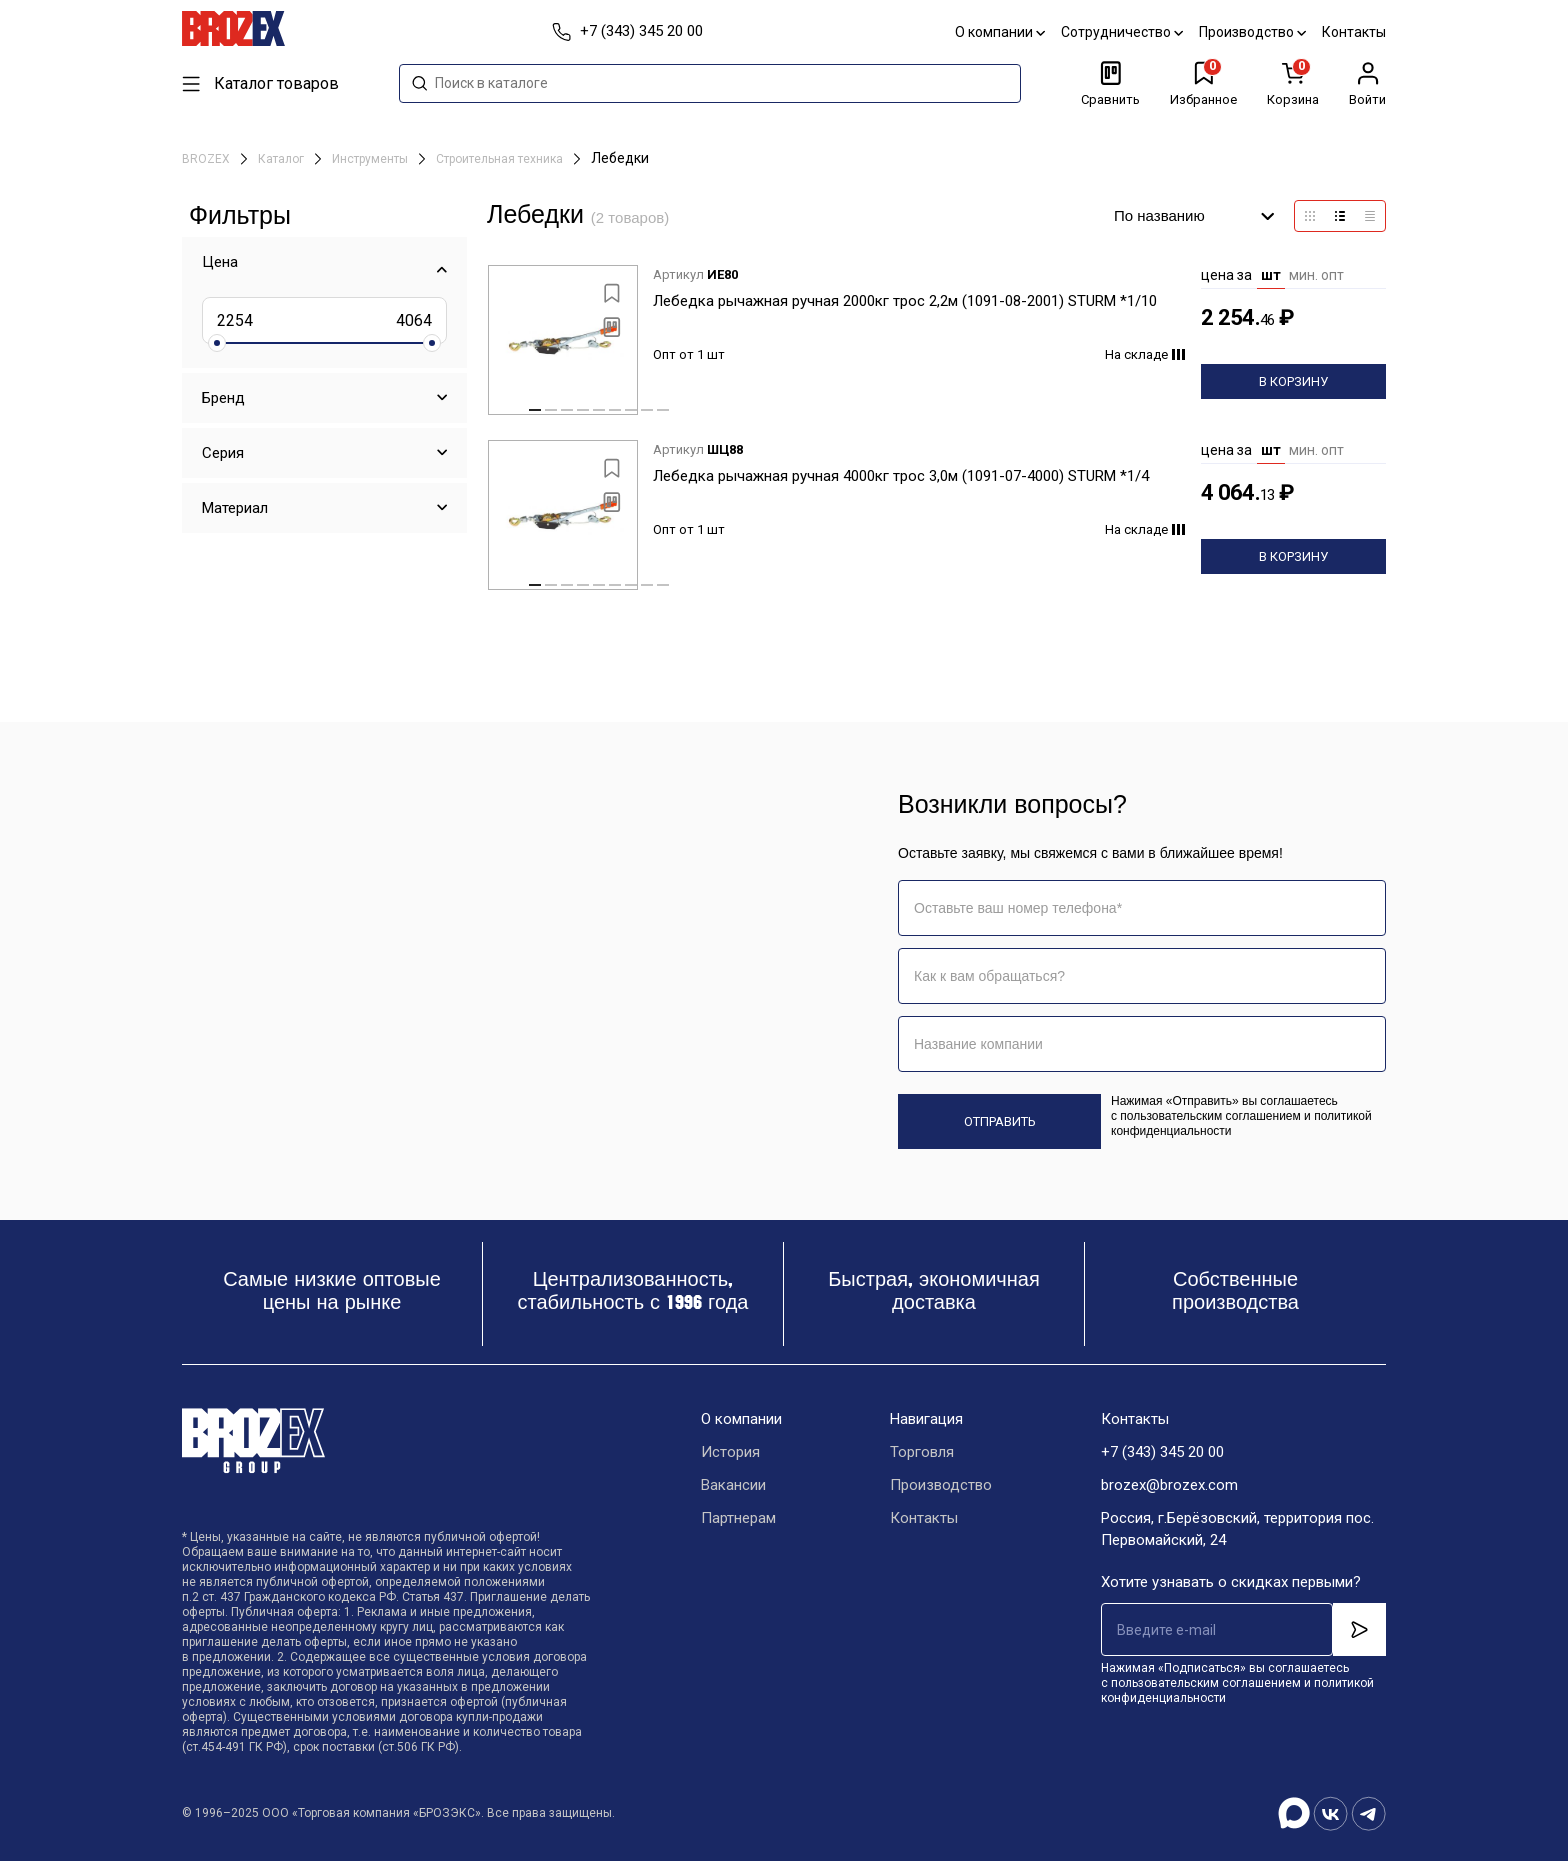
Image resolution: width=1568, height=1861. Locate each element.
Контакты (1354, 32)
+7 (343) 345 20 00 (1162, 1452)
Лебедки (620, 158)
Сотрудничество (1122, 32)
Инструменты (371, 159)
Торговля (922, 1452)
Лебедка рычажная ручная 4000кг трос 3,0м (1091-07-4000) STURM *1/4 (901, 476)
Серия (223, 453)
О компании (1000, 32)
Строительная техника (501, 159)
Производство (1252, 32)
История (730, 1452)
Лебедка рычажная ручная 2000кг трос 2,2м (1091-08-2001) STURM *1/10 (905, 301)
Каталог (282, 159)
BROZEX (207, 159)
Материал (235, 508)
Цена (220, 262)
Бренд (223, 398)
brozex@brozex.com (1169, 1485)
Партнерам (738, 1518)
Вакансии (733, 1485)
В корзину (1293, 381)
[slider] (217, 343)
